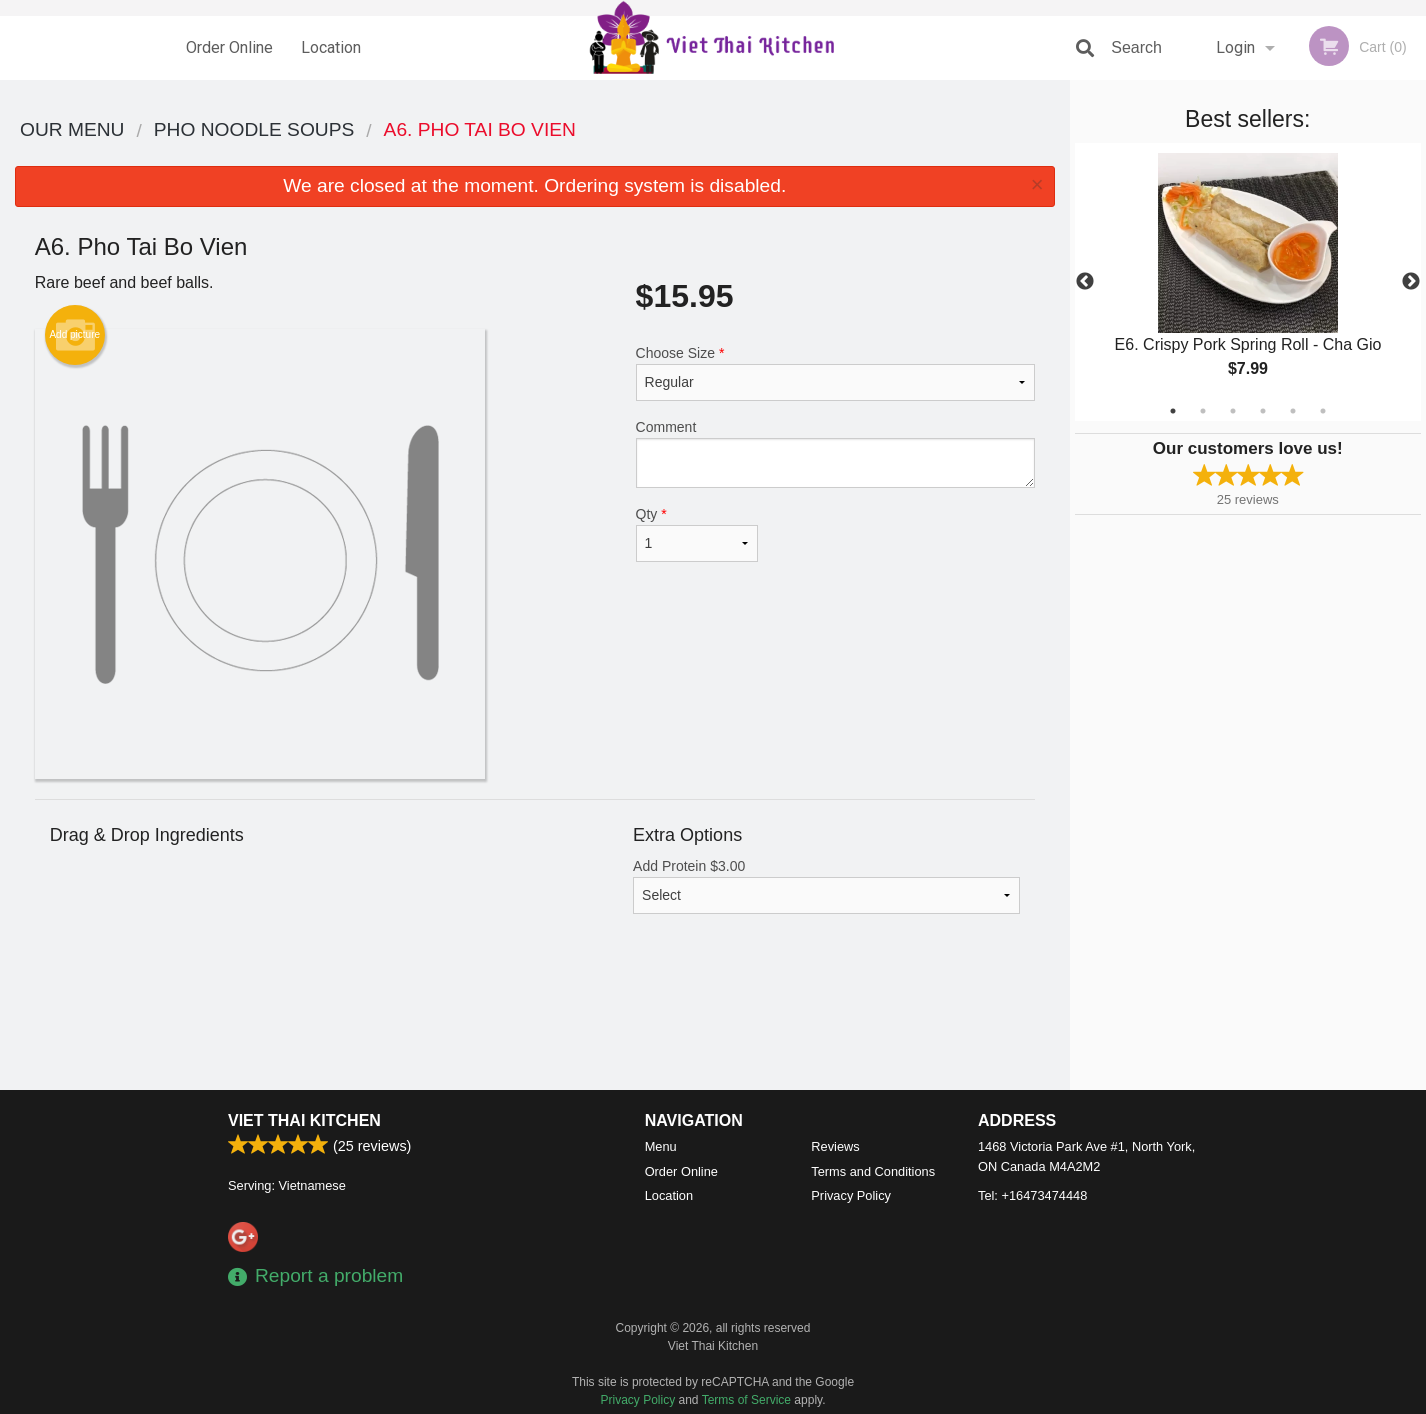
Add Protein (826, 886)
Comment (835, 453)
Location (331, 47)
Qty (697, 534)
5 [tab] (1293, 411)
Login (1235, 47)
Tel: (1032, 1195)
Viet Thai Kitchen (304, 1120)
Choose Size (835, 373)
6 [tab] (1323, 411)
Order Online (229, 47)
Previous (1085, 282)
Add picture (74, 335)
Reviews (835, 1146)
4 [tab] (1263, 411)
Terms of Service (746, 1400)
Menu (661, 1146)
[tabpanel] (1248, 282)
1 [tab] (1173, 411)
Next (1411, 282)
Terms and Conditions (873, 1171)
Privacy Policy (851, 1195)
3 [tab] (1233, 411)
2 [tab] (1203, 411)
